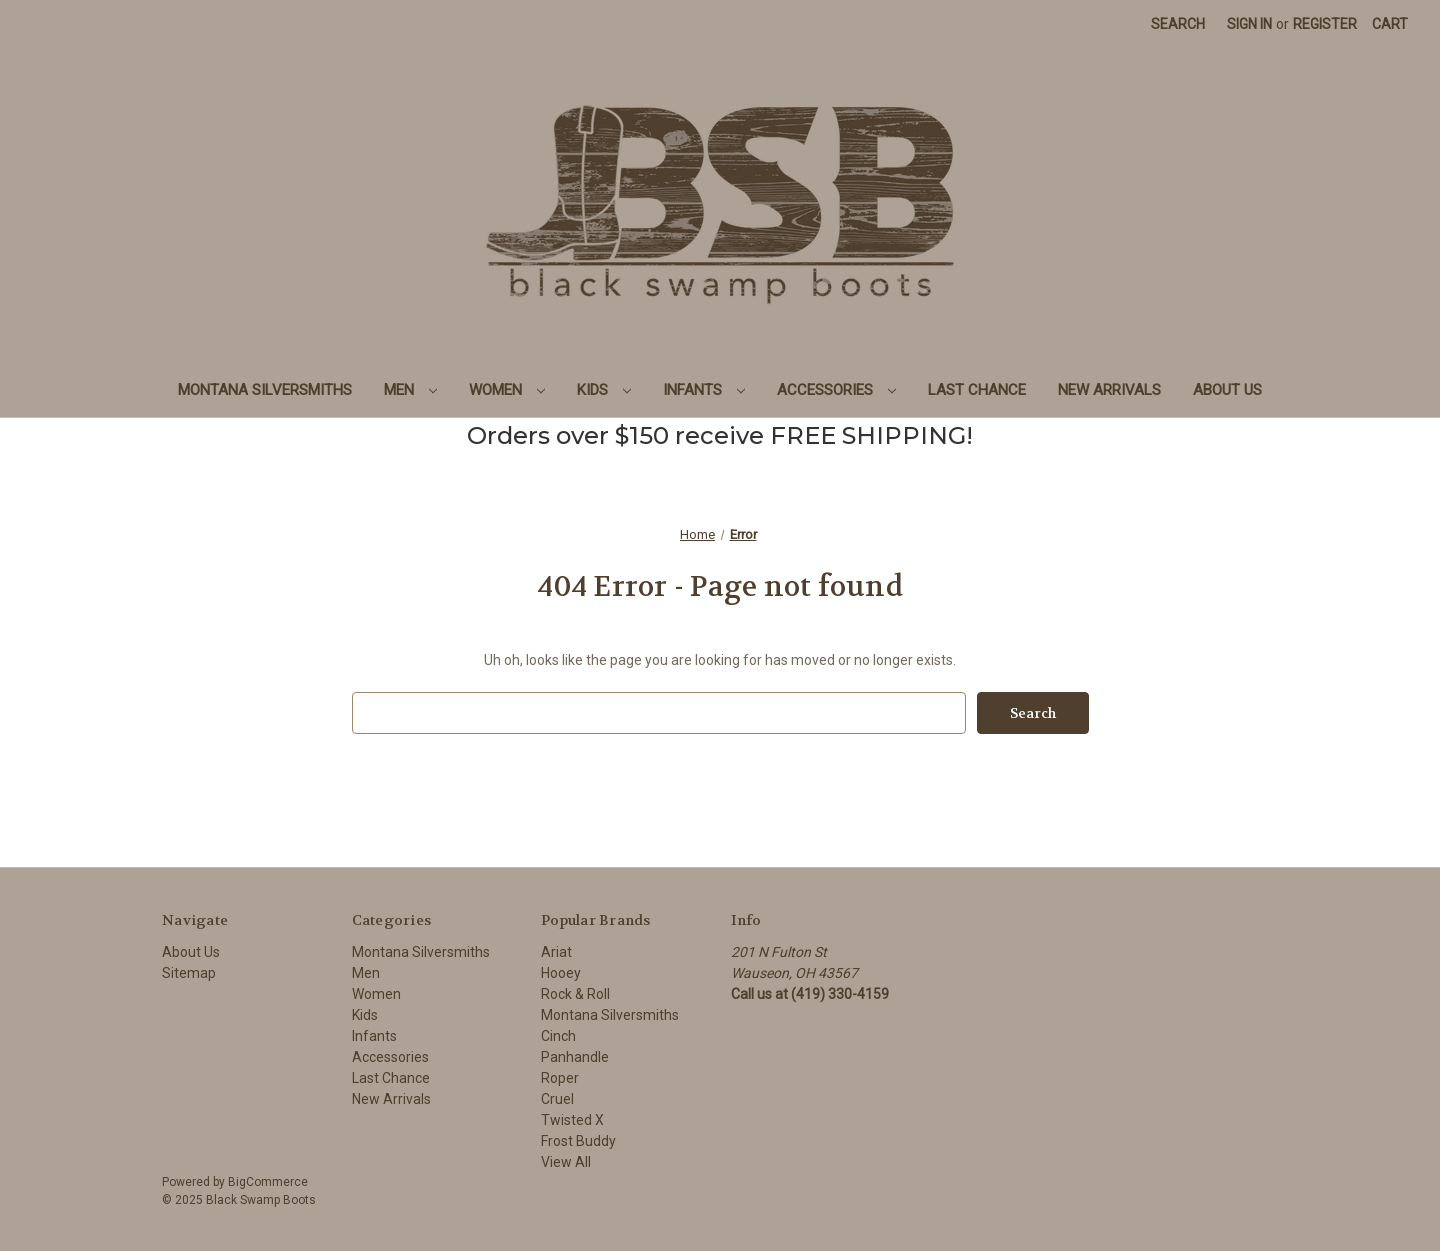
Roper (560, 1078)
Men (410, 390)
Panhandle (575, 1057)
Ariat (556, 952)
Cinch (558, 1036)
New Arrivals (1109, 390)
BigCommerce (268, 1182)
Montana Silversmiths (265, 390)
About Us (1227, 390)
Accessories (836, 390)
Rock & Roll (575, 994)
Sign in (1249, 24)
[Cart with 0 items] (1390, 24)
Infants (704, 390)
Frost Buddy (578, 1141)
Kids (604, 390)
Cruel (557, 1099)
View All (566, 1162)
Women (507, 390)
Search (1178, 24)
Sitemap (189, 973)
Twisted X (572, 1120)
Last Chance (977, 390)
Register (1325, 24)
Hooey (561, 973)
